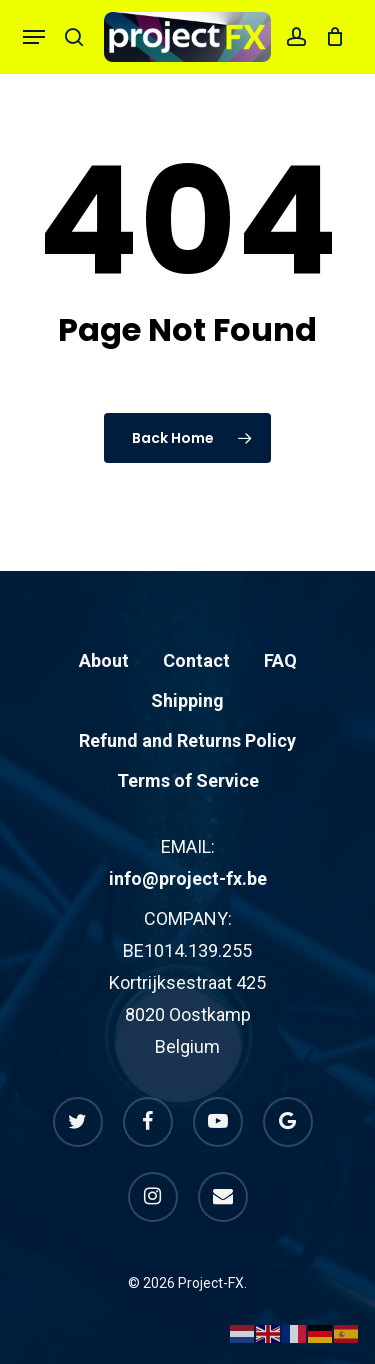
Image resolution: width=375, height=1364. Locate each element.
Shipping (187, 700)
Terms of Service (188, 780)
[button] (34, 37)
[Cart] (330, 37)
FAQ (280, 660)
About (104, 660)
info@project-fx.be (188, 878)
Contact (196, 660)
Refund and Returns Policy (187, 740)
